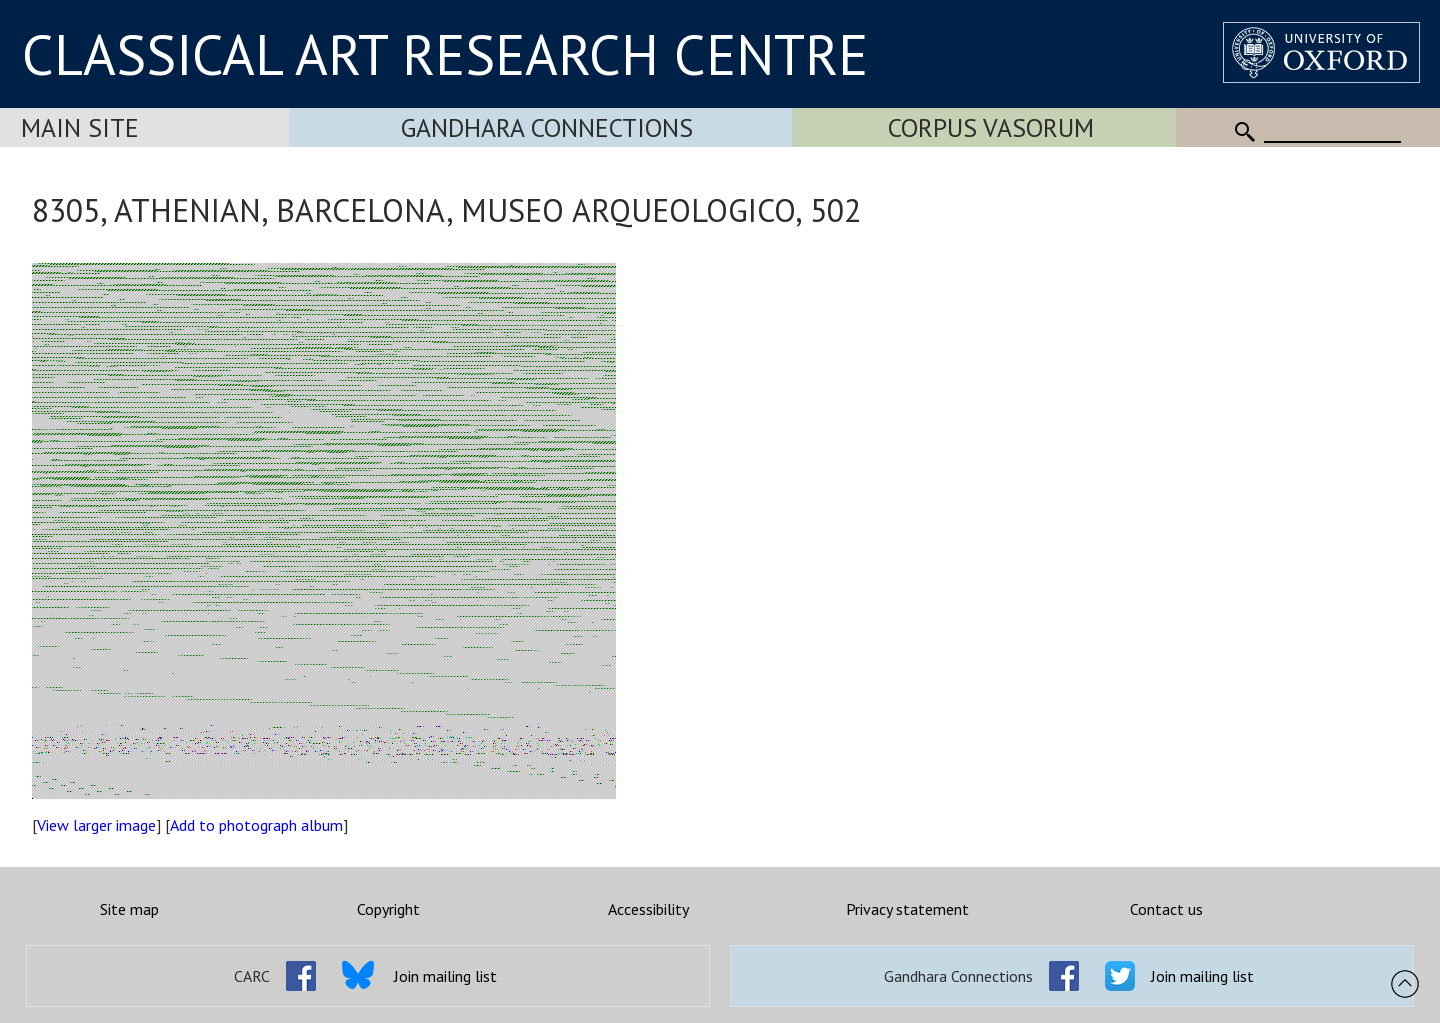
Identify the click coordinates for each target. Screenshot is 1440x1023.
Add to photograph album (256, 825)
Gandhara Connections (547, 127)
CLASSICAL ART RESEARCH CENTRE (445, 54)
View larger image (96, 825)
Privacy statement (907, 909)
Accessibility (648, 909)
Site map (129, 909)
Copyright (388, 909)
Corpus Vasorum (991, 127)
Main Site (80, 127)
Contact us (1166, 909)
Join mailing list (445, 976)
